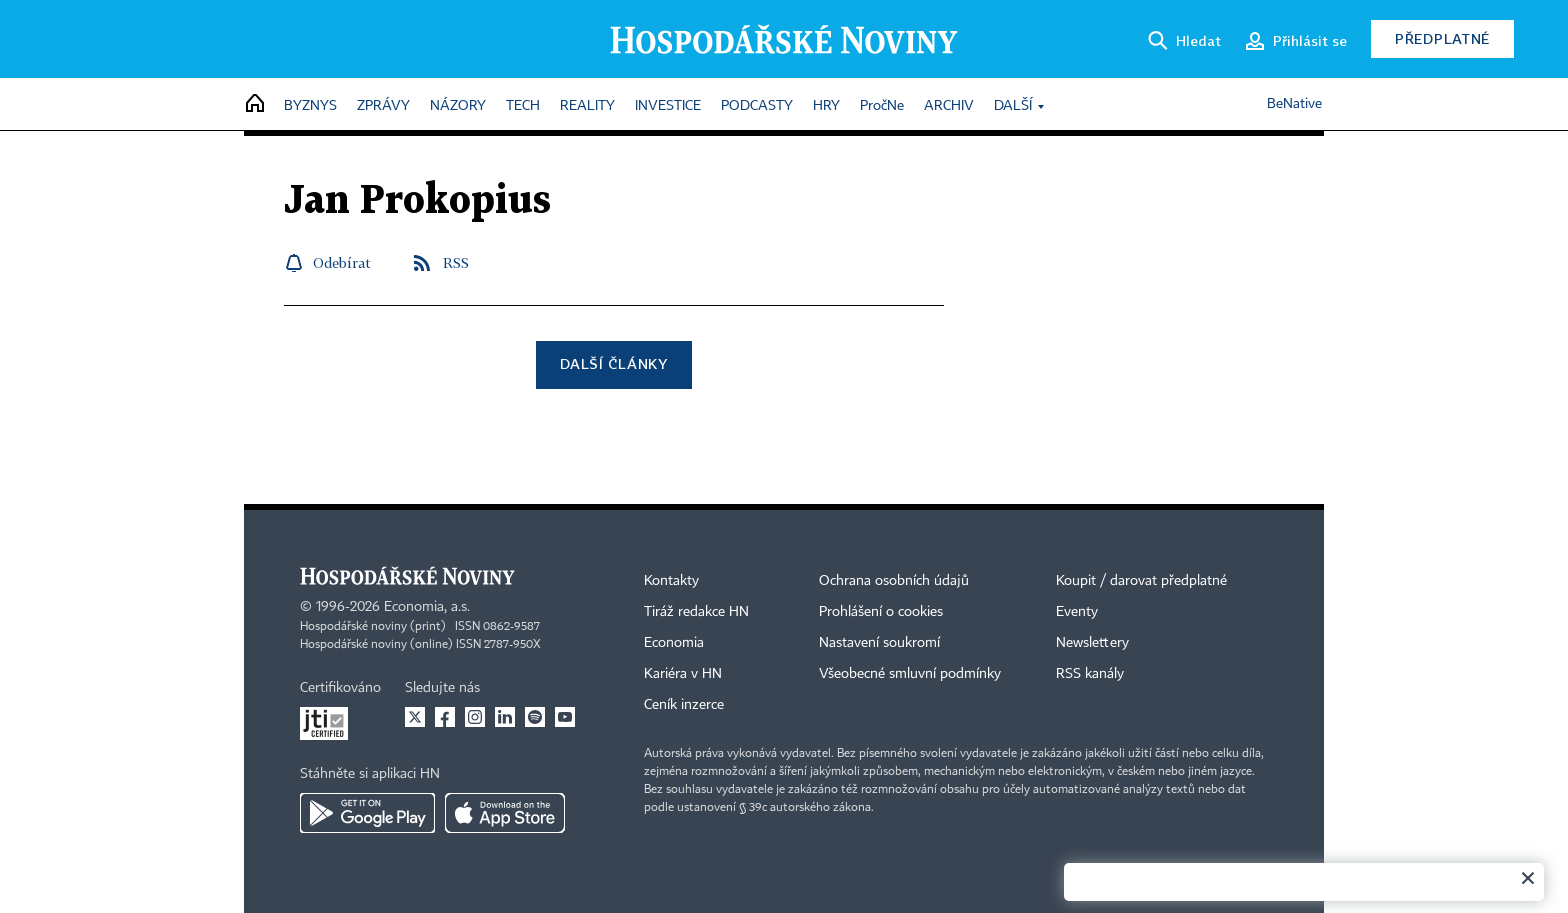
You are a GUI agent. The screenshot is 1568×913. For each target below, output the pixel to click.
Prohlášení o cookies (881, 612)
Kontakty (671, 581)
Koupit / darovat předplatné (1141, 581)
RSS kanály (1090, 674)
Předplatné (1442, 38)
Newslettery (1092, 643)
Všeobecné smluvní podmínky (910, 674)
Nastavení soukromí (879, 643)
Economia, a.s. (427, 607)
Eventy (1077, 612)
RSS (456, 262)
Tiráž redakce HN (696, 612)
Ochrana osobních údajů (894, 581)
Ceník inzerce (684, 705)
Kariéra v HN (683, 674)
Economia (674, 643)
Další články (613, 363)
